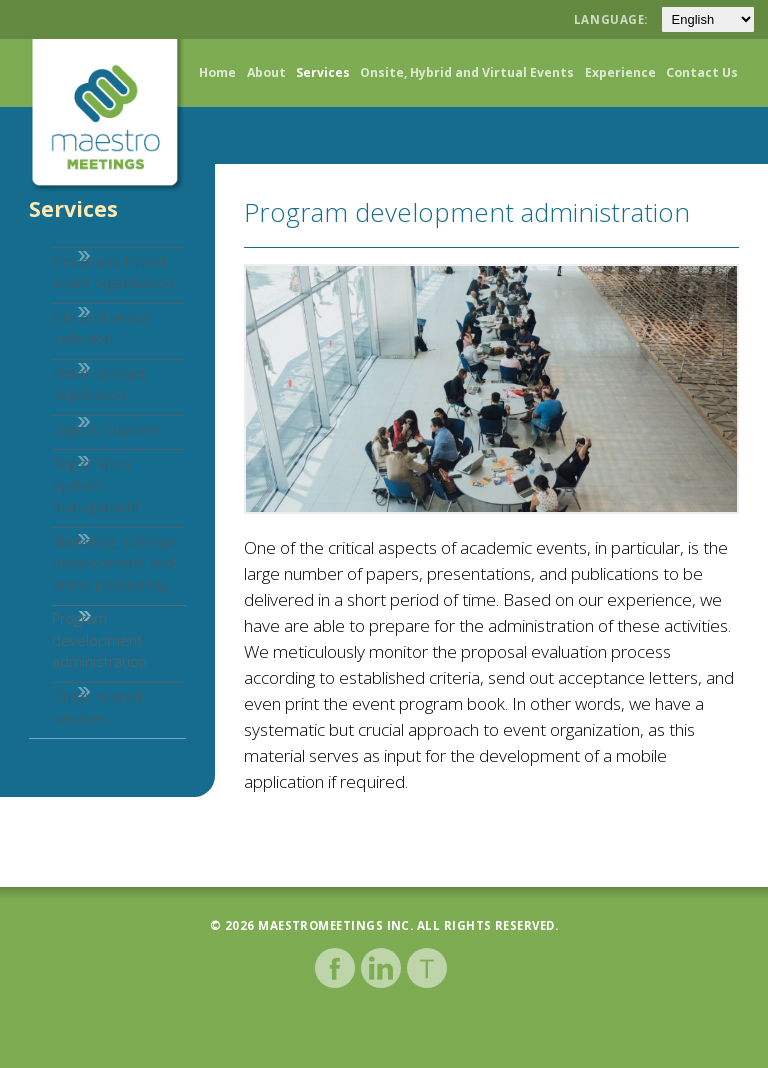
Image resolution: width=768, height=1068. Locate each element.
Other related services (74, 773)
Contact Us (702, 72)
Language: (613, 19)
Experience (620, 72)
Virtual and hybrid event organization (90, 281)
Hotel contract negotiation (76, 415)
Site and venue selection (78, 348)
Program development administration (76, 695)
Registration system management (95, 528)
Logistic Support (82, 471)
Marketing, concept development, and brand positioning (91, 606)
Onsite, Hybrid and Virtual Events (467, 72)
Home (217, 72)
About (266, 72)
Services (323, 72)
